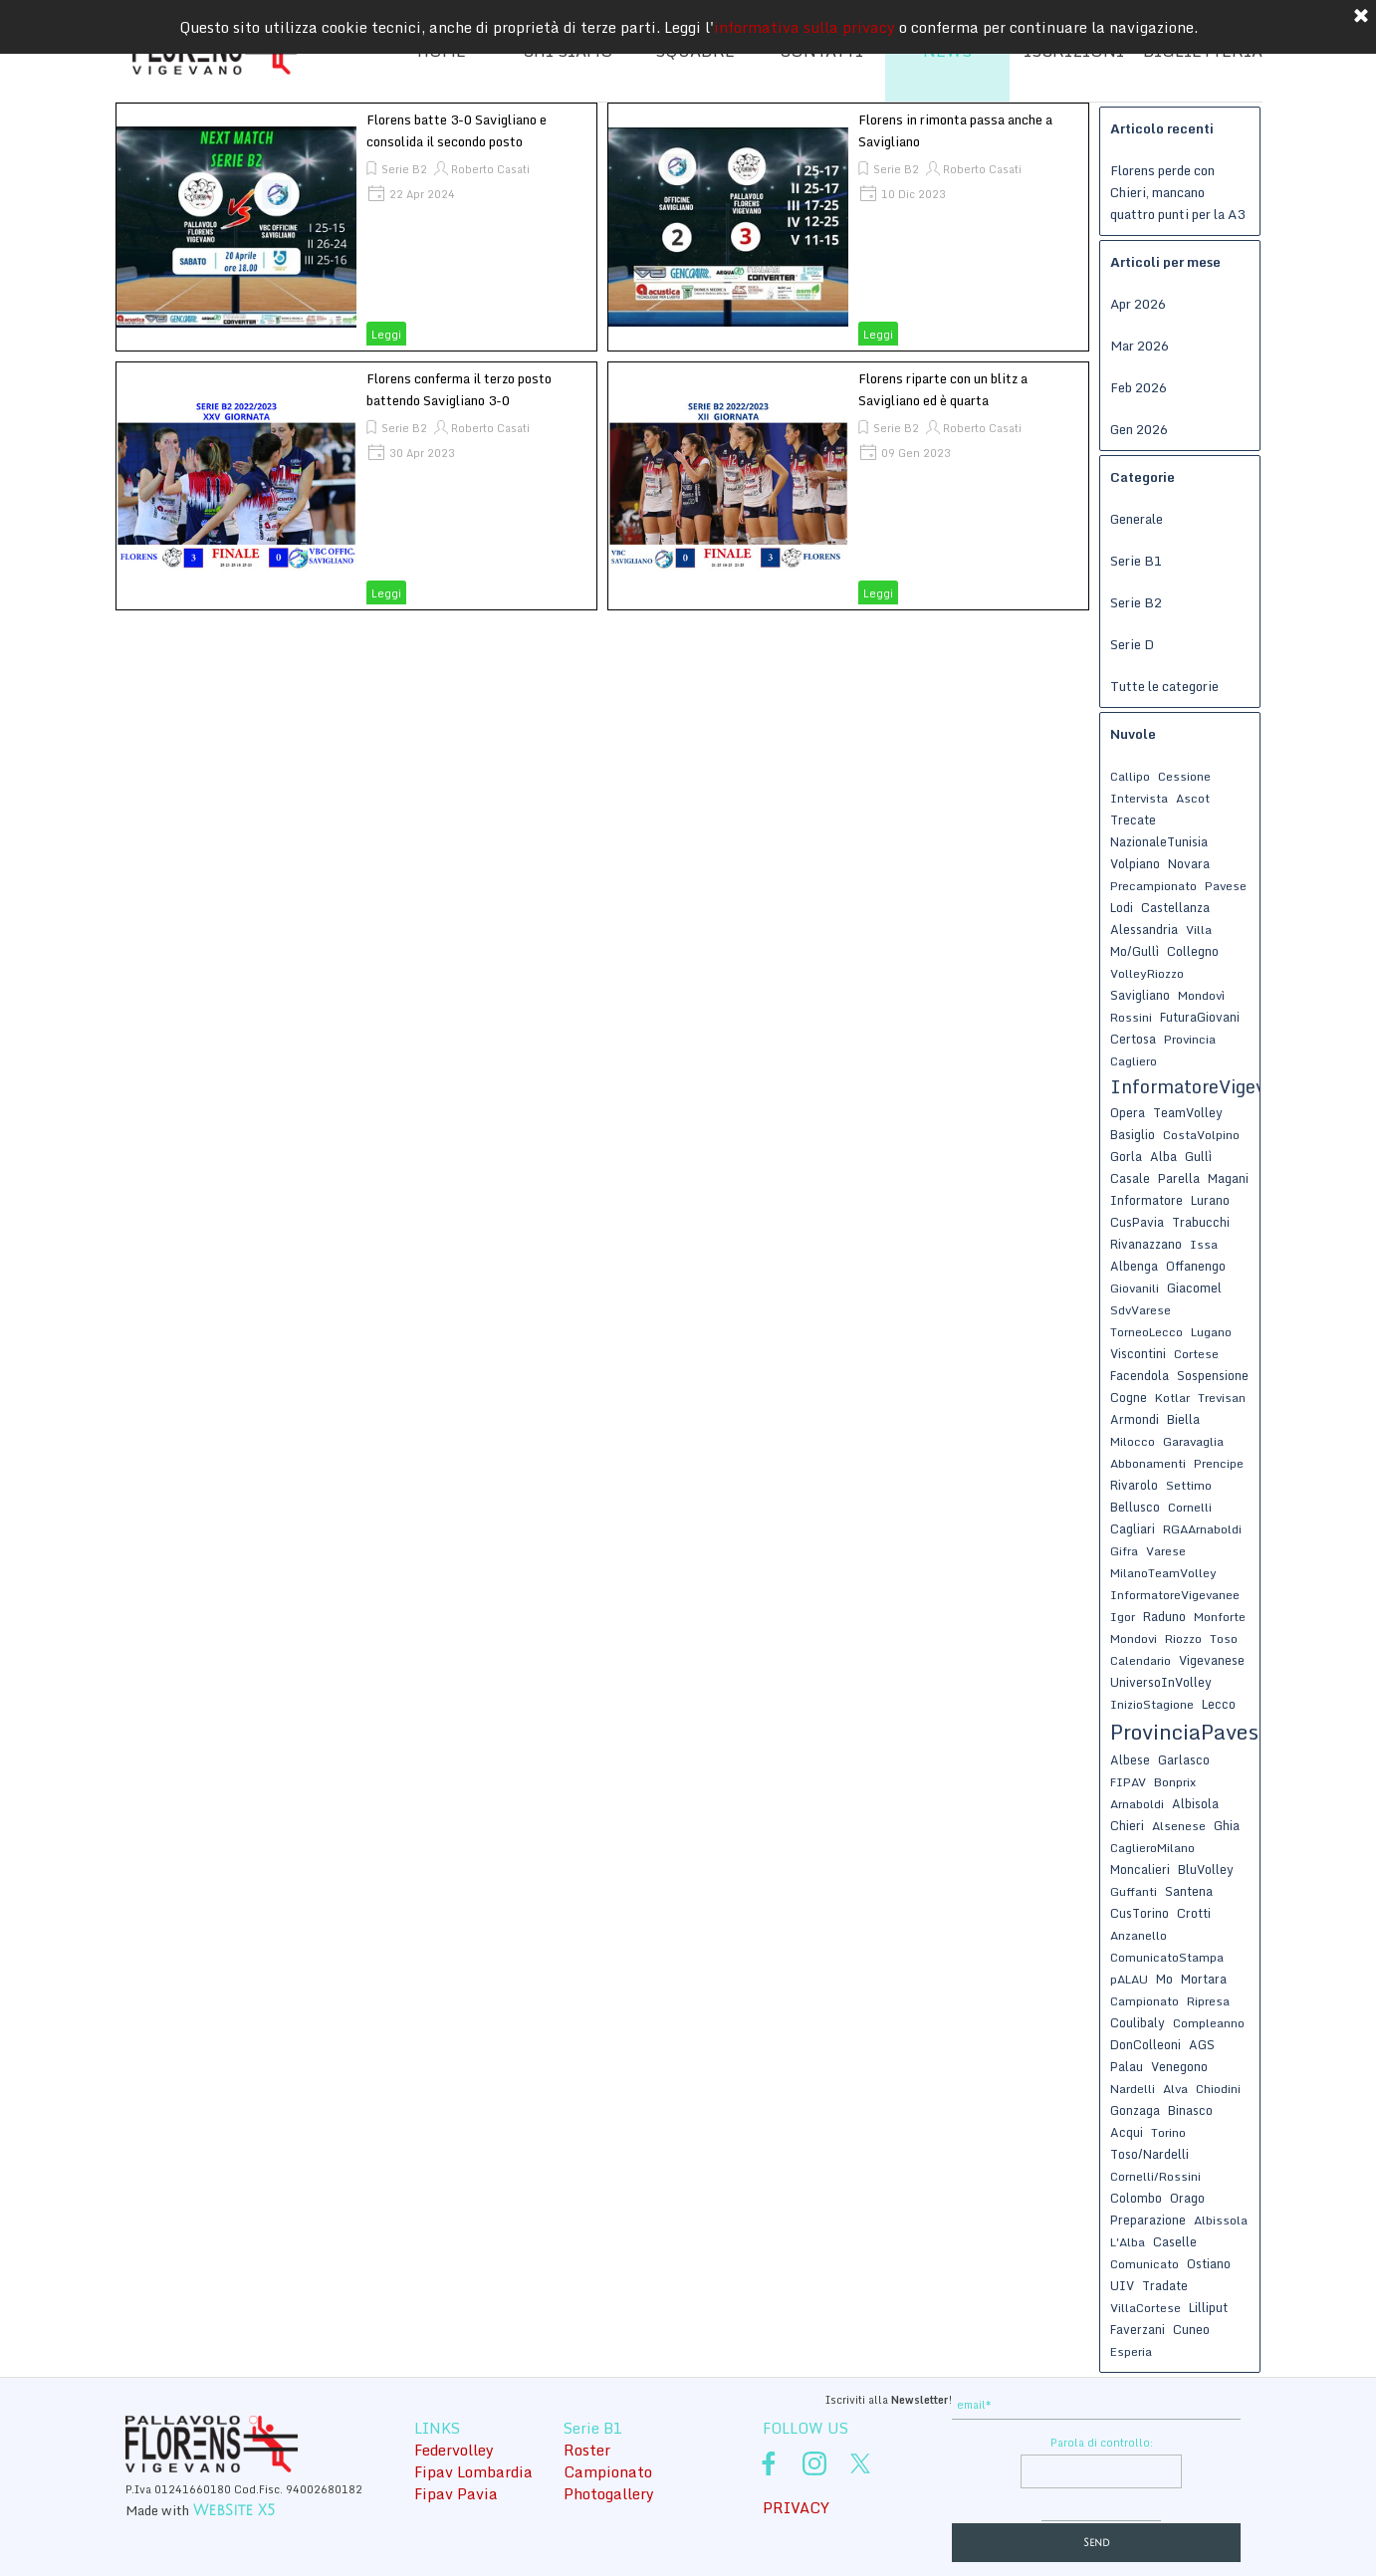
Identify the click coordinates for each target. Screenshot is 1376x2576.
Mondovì (1201, 995)
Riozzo (1183, 1638)
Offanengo (1196, 1266)
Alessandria (1144, 929)
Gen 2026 (1139, 429)
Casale (1130, 1178)
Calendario (1140, 1660)
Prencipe (1219, 1463)
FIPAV (1128, 1781)
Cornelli (1190, 1507)
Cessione (1184, 776)
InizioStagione (1152, 1704)
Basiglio (1132, 1134)
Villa (1199, 929)
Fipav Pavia (456, 2493)
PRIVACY (796, 2507)
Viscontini (1138, 1353)
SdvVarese (1140, 1309)
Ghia (1227, 1825)
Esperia (1131, 2351)
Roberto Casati (490, 169)
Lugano (1211, 1331)
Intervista (1139, 798)
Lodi (1121, 907)
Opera (1127, 1112)
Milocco (1132, 1441)
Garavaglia (1193, 1441)
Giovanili (1134, 1288)
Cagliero (1133, 1061)
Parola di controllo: (1101, 2443)
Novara (1189, 863)
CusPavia (1137, 1222)
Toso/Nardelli (1149, 2154)
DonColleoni (1145, 2044)
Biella (1183, 1419)
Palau (1126, 2066)
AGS (1202, 2044)
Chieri (1127, 1825)
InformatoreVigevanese (1212, 1086)
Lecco (1219, 1704)
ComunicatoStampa (1167, 1957)
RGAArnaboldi (1202, 1529)
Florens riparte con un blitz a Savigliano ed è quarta (943, 389)
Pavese (1226, 885)
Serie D (1132, 644)
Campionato (1144, 2000)
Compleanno (1209, 2022)
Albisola (1195, 1803)
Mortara (1204, 1979)
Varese (1166, 1550)
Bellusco (1135, 1507)
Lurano (1210, 1200)
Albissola (1221, 2220)
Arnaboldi (1137, 1803)
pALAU (1129, 1979)
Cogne (1128, 1397)
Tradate (1165, 2285)
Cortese (1196, 1353)
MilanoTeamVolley (1163, 1572)
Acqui (1126, 2132)
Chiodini (1218, 2088)
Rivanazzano (1146, 1244)
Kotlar (1172, 1397)
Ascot (1193, 798)
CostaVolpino (1201, 1134)
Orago (1187, 2198)
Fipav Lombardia (473, 2471)
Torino (1168, 2132)
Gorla (1126, 1156)
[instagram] (814, 2463)
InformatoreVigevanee (1175, 1594)
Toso (1224, 1638)
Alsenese (1179, 1825)
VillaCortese (1145, 2307)
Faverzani (1137, 2329)
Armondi (1134, 1419)
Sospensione (1213, 1375)
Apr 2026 (1138, 304)
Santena (1189, 1891)
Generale (1136, 519)
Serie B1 (1136, 561)
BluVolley (1206, 1869)
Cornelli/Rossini (1155, 2176)
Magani (1228, 1178)
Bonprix (1175, 1781)
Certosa (1133, 1039)
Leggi (386, 335)
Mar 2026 (1139, 345)
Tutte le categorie (1164, 686)
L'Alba (1127, 2241)
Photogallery (609, 2493)
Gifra (1124, 1550)
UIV (1122, 2285)
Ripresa (1208, 2000)
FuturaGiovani (1200, 1017)
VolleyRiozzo (1147, 973)
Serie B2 (404, 169)
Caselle (1175, 2241)
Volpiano (1135, 863)
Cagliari (1132, 1528)
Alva (1175, 2088)
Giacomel (1194, 1287)
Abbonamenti (1148, 1463)
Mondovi (1133, 1638)
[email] (1096, 2405)
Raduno (1164, 1616)
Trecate (1133, 819)
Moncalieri (1140, 1869)
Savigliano (1140, 995)
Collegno (1193, 951)
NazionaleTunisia (1159, 841)
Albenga (1134, 1266)
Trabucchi (1201, 1222)
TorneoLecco (1146, 1331)
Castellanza (1175, 907)
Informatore (1146, 1200)
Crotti (1194, 1913)
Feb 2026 (1138, 387)
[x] (860, 2463)
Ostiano (1209, 2263)
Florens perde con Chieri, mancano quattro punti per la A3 (1177, 192)
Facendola (1139, 1375)
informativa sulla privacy (804, 21)
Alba (1163, 1156)
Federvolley (454, 2449)
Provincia (1190, 1039)
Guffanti (1133, 1891)
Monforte (1220, 1616)
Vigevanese (1212, 1660)
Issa (1204, 1244)
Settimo (1189, 1485)
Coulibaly (1137, 2022)
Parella (1179, 1178)
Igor (1122, 1616)
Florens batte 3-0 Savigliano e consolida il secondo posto (456, 130)
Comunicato (1144, 2263)
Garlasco (1184, 1759)
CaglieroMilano (1152, 1847)
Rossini (1131, 1017)
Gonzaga (1135, 2110)
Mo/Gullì (1134, 951)
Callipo (1130, 776)
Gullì (1198, 1156)
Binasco (1190, 2110)
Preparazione (1148, 2219)
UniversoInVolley (1161, 1682)
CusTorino (1139, 1913)
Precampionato (1153, 885)
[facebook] (769, 2463)
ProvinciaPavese (1189, 1732)
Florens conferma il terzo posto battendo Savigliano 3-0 (459, 389)
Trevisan (1222, 1397)
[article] (356, 227)
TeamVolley (1188, 1112)
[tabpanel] (802, 2398)
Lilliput (1208, 2307)
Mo (1164, 1979)
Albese (1130, 1759)
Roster (587, 2449)
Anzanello (1138, 1935)
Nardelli (1132, 2088)
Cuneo (1191, 2329)
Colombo (1136, 2198)
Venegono (1179, 2066)
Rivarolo (1134, 1485)
